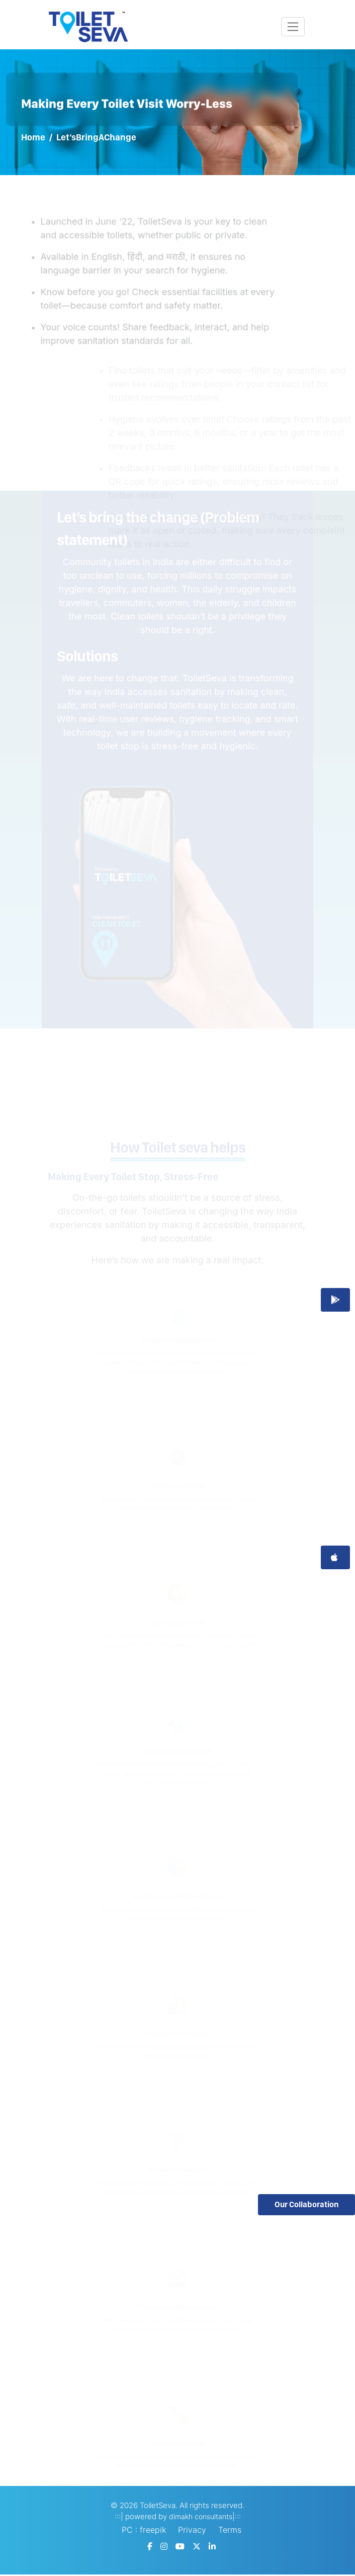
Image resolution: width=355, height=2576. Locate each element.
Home (33, 136)
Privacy (192, 2530)
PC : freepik (144, 2530)
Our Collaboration (306, 2204)
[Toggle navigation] (293, 26)
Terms (229, 2530)
